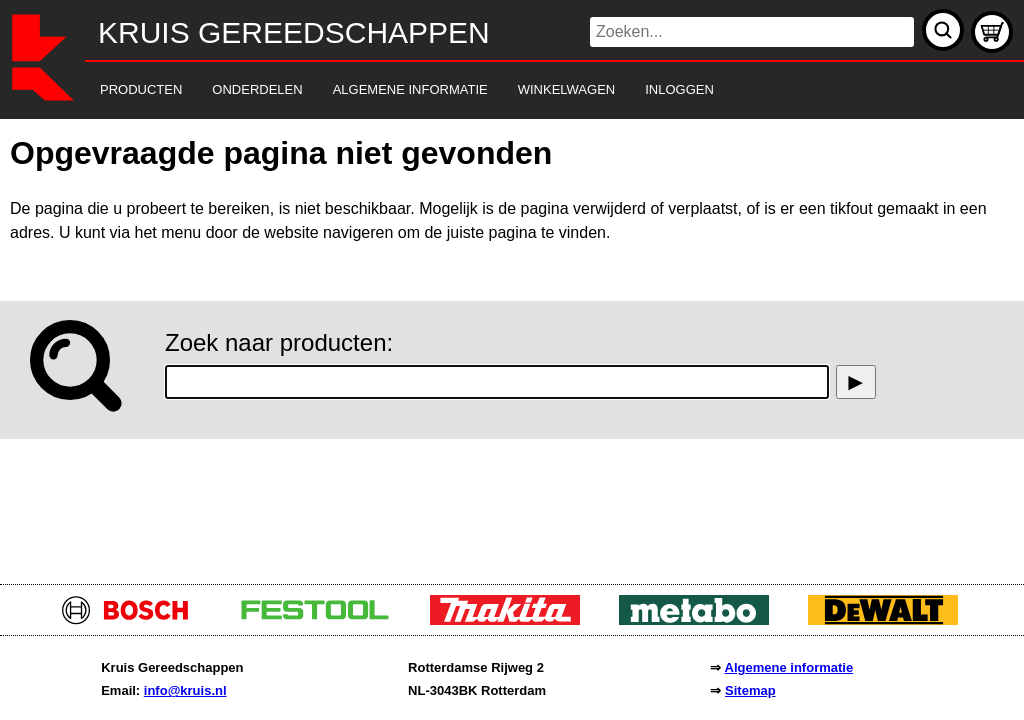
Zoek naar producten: (279, 342)
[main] (512, 346)
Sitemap (750, 690)
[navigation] (484, 90)
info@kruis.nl (185, 690)
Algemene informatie (789, 667)
